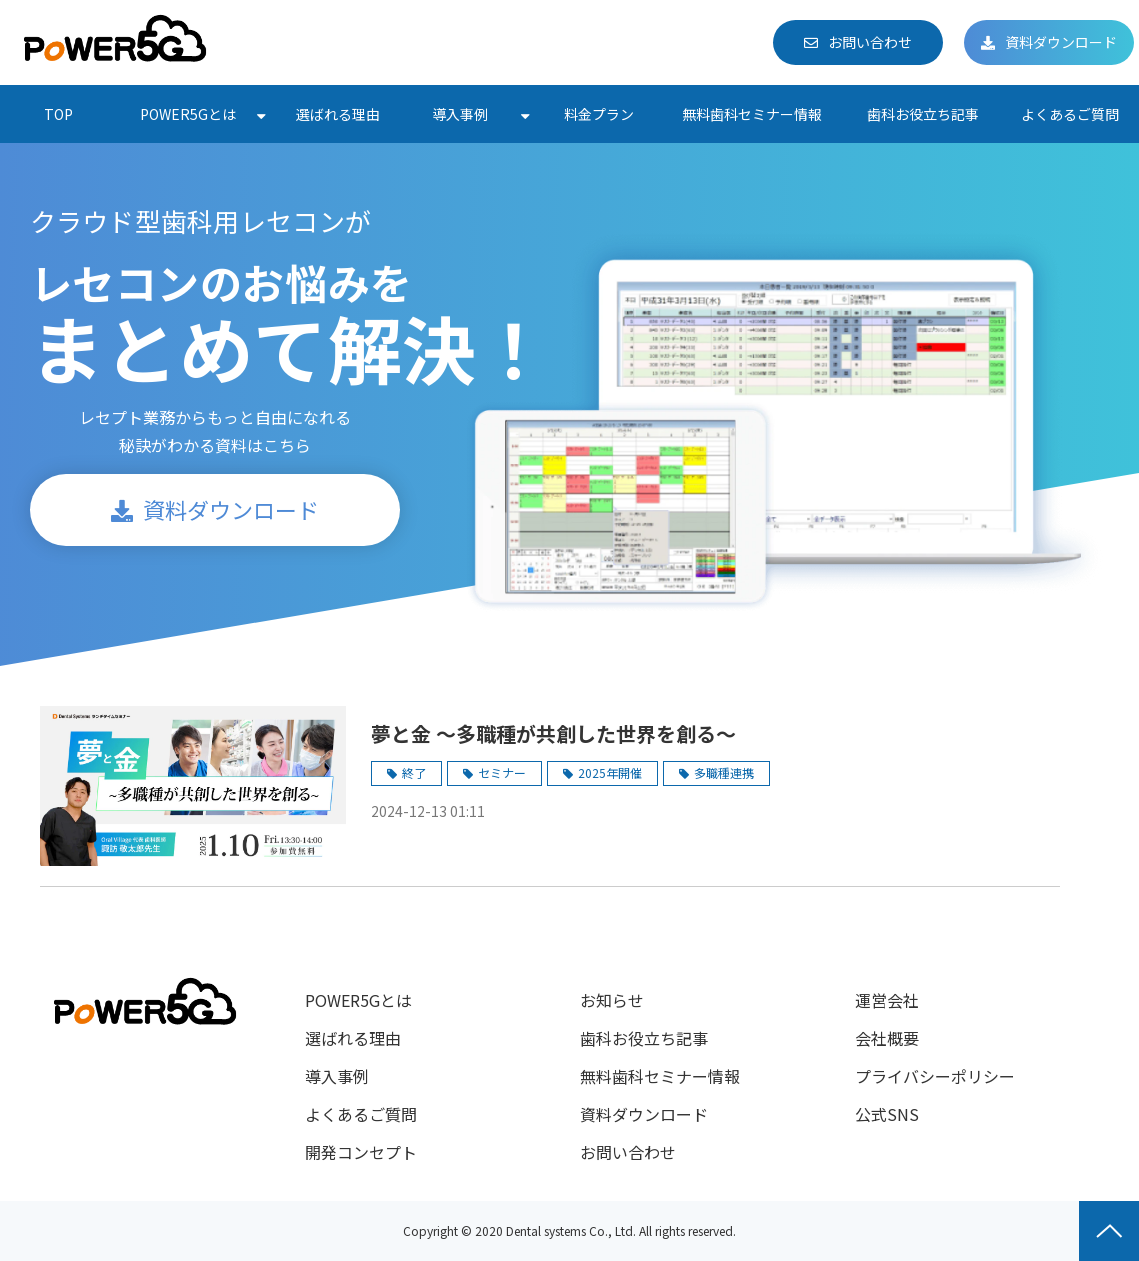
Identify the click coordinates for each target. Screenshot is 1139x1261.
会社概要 (887, 1038)
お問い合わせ (870, 42)
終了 (414, 772)
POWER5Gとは (188, 114)
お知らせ (612, 1000)
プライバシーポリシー (935, 1076)
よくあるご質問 (1070, 114)
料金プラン (599, 114)
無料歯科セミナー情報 (752, 114)
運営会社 (887, 1000)
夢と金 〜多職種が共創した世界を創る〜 (553, 733)
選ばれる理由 (338, 114)
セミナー (502, 772)
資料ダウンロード (1061, 42)
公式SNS (887, 1114)
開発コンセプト (361, 1152)
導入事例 (460, 114)
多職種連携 (724, 772)
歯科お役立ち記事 (923, 114)
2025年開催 (610, 772)
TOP (58, 114)
